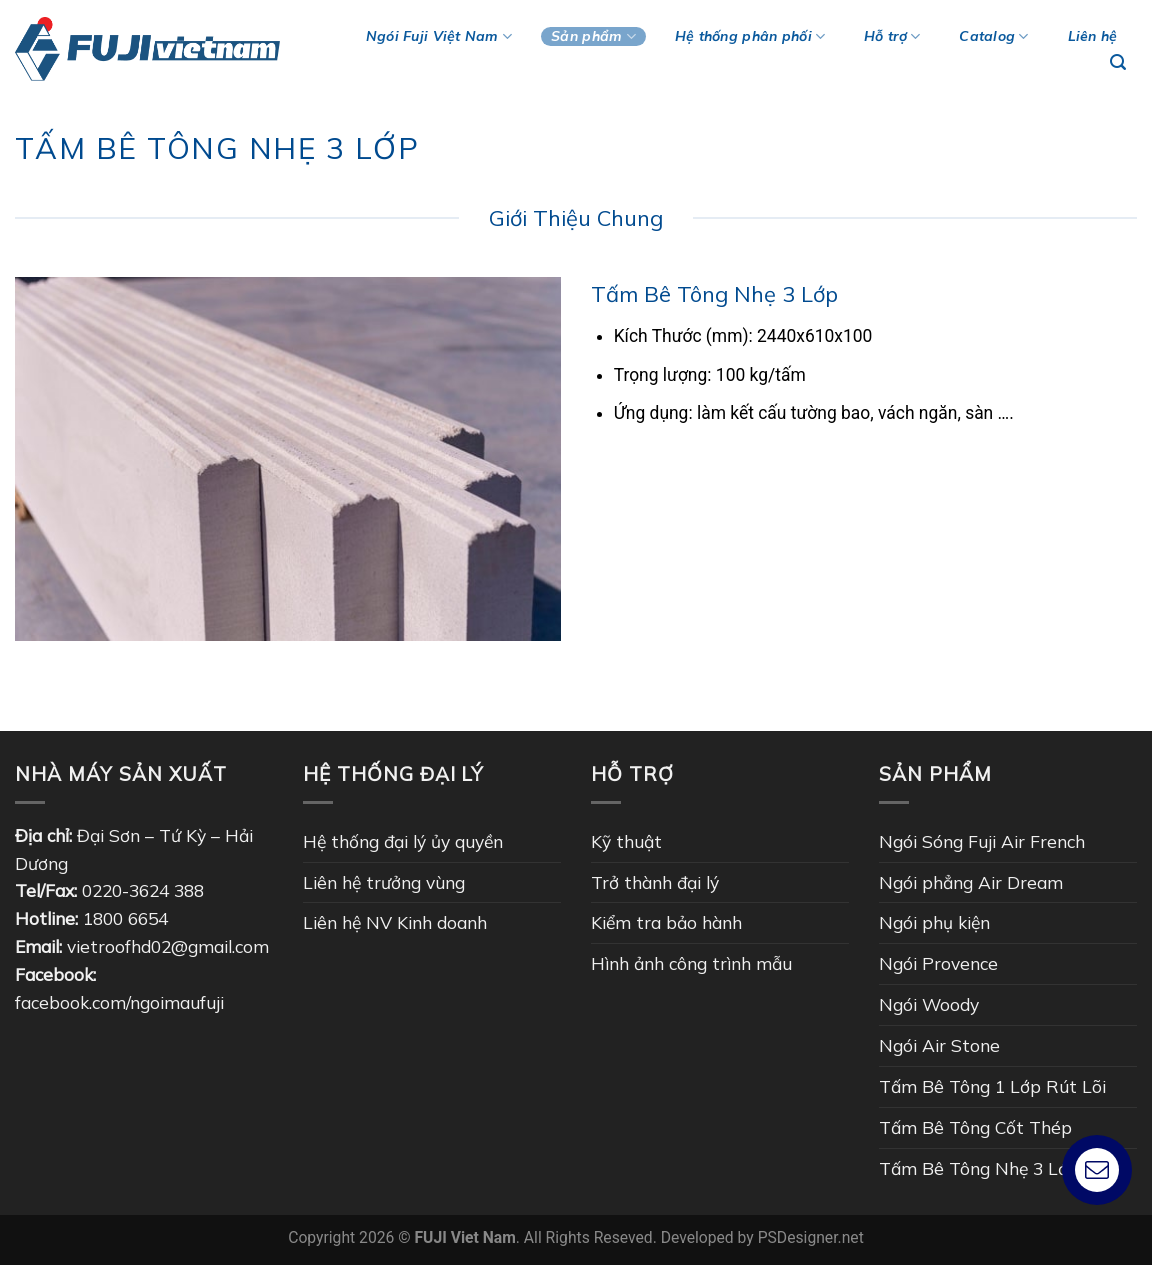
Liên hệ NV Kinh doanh (395, 922)
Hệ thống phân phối (750, 36)
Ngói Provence (938, 963)
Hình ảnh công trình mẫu (691, 963)
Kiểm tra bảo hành (666, 922)
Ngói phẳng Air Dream (971, 882)
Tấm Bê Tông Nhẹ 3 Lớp (979, 1168)
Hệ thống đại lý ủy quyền (403, 841)
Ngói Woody (929, 1004)
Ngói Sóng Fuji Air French (982, 841)
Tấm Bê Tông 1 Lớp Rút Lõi (992, 1086)
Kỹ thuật (626, 841)
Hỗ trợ (892, 36)
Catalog (993, 36)
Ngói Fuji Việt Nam (439, 36)
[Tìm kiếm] (1118, 62)
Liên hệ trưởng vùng (384, 882)
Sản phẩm (593, 36)
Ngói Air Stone (939, 1045)
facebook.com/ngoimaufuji (119, 1002)
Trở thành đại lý (655, 882)
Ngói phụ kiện (934, 922)
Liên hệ (1093, 36)
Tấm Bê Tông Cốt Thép (975, 1127)
